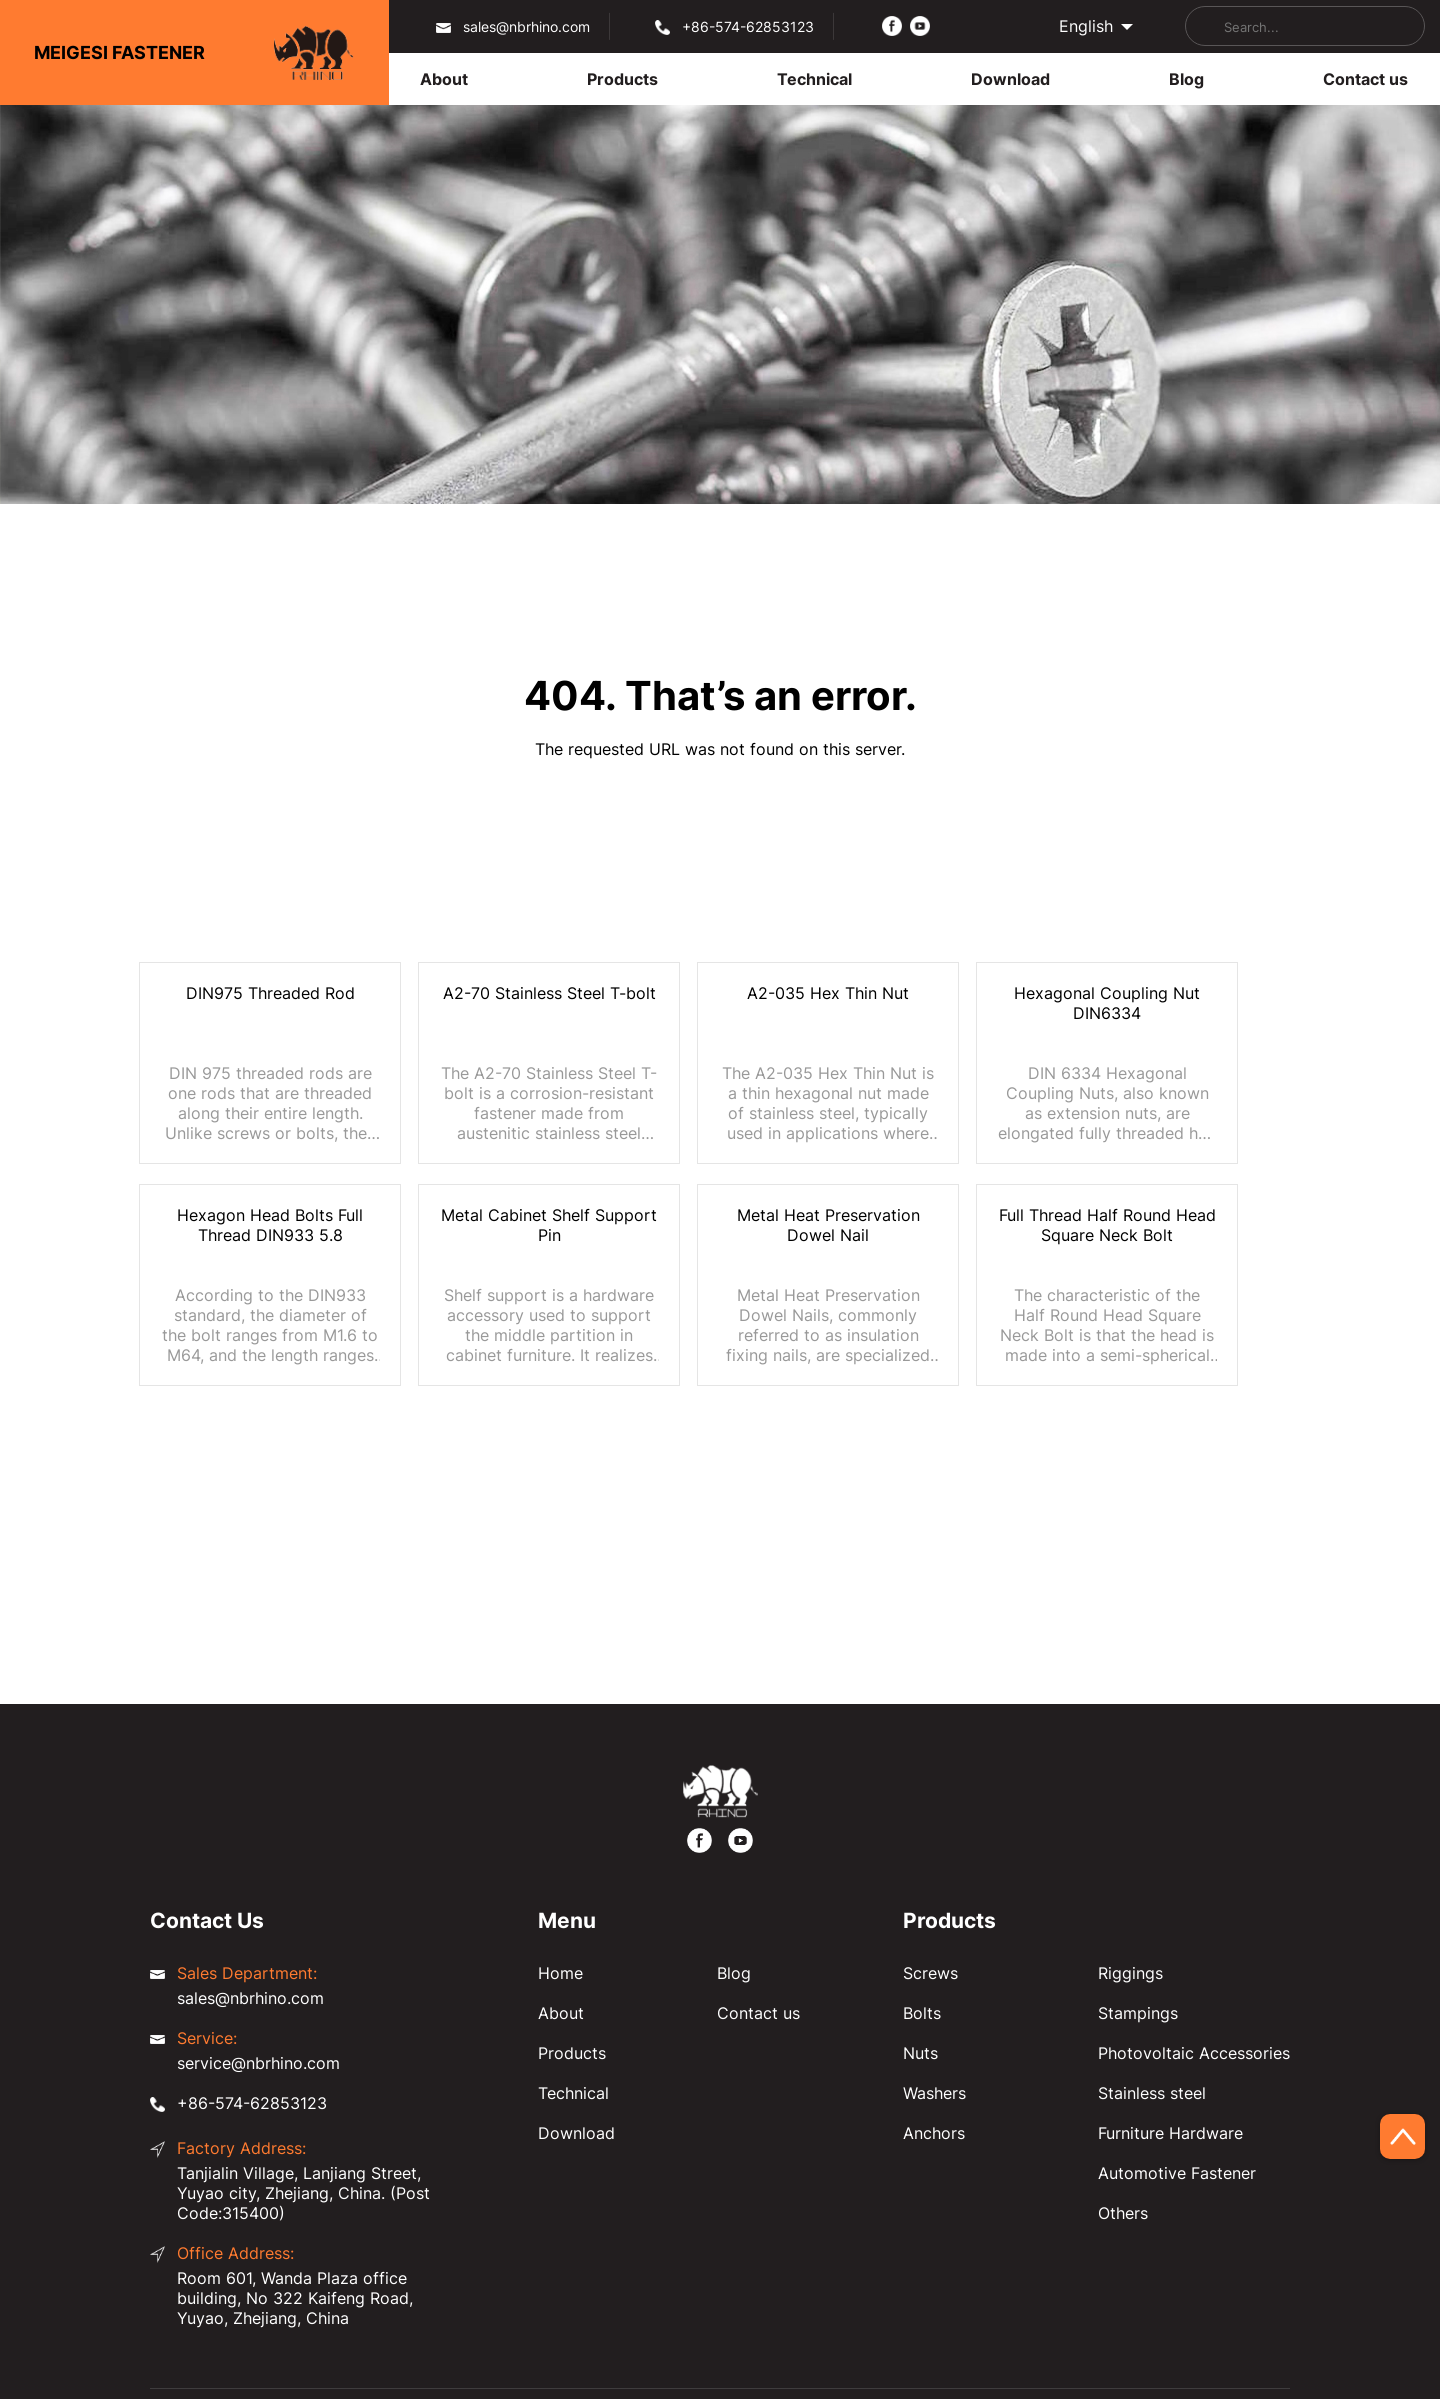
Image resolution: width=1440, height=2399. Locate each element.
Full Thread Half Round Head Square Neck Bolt (1107, 1225)
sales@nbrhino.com (526, 26)
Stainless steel (1152, 2093)
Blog (734, 1973)
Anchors (934, 2133)
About (561, 2013)
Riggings (1130, 1973)
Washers (934, 2093)
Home (560, 1973)
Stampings (1138, 2013)
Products (572, 2053)
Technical (573, 2093)
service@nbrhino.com (258, 2063)
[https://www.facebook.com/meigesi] (892, 24)
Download (576, 2133)
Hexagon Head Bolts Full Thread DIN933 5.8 (270, 1225)
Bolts (922, 2013)
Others (1123, 2213)
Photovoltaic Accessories (1194, 2053)
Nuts (920, 2053)
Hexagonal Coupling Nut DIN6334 (1107, 1003)
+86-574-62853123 (748, 26)
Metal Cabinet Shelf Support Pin (549, 1225)
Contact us (758, 2013)
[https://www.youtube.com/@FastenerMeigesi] (920, 24)
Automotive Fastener (1177, 2173)
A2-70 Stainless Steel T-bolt (549, 993)
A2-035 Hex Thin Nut (828, 993)
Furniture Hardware (1170, 2133)
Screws (930, 1973)
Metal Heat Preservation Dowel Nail (828, 1225)
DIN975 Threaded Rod (270, 993)
